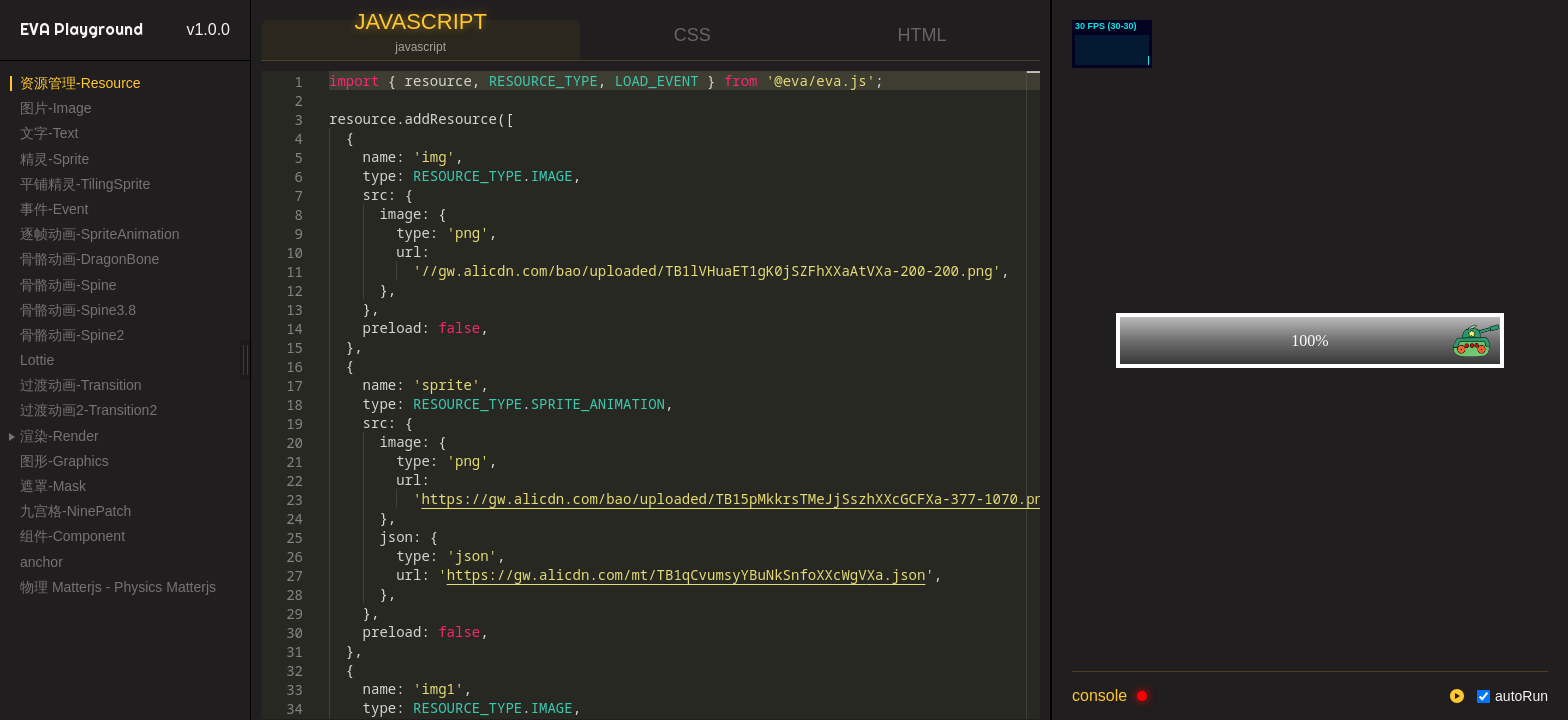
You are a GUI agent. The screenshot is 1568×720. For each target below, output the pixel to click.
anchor (41, 562)
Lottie (37, 360)
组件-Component (72, 536)
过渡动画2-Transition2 (88, 410)
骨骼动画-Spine (68, 285)
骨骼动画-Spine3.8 (78, 310)
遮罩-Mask (53, 486)
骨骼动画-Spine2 (72, 335)
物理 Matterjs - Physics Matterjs (118, 587)
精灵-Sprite (54, 159)
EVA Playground (81, 29)
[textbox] (329, 71)
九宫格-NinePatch (75, 511)
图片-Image (56, 108)
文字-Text (49, 133)
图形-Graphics (64, 461)
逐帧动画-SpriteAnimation (100, 234)
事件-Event (54, 209)
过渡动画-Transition (81, 385)
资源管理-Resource (80, 83)
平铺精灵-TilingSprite (85, 184)
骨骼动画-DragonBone (89, 259)
